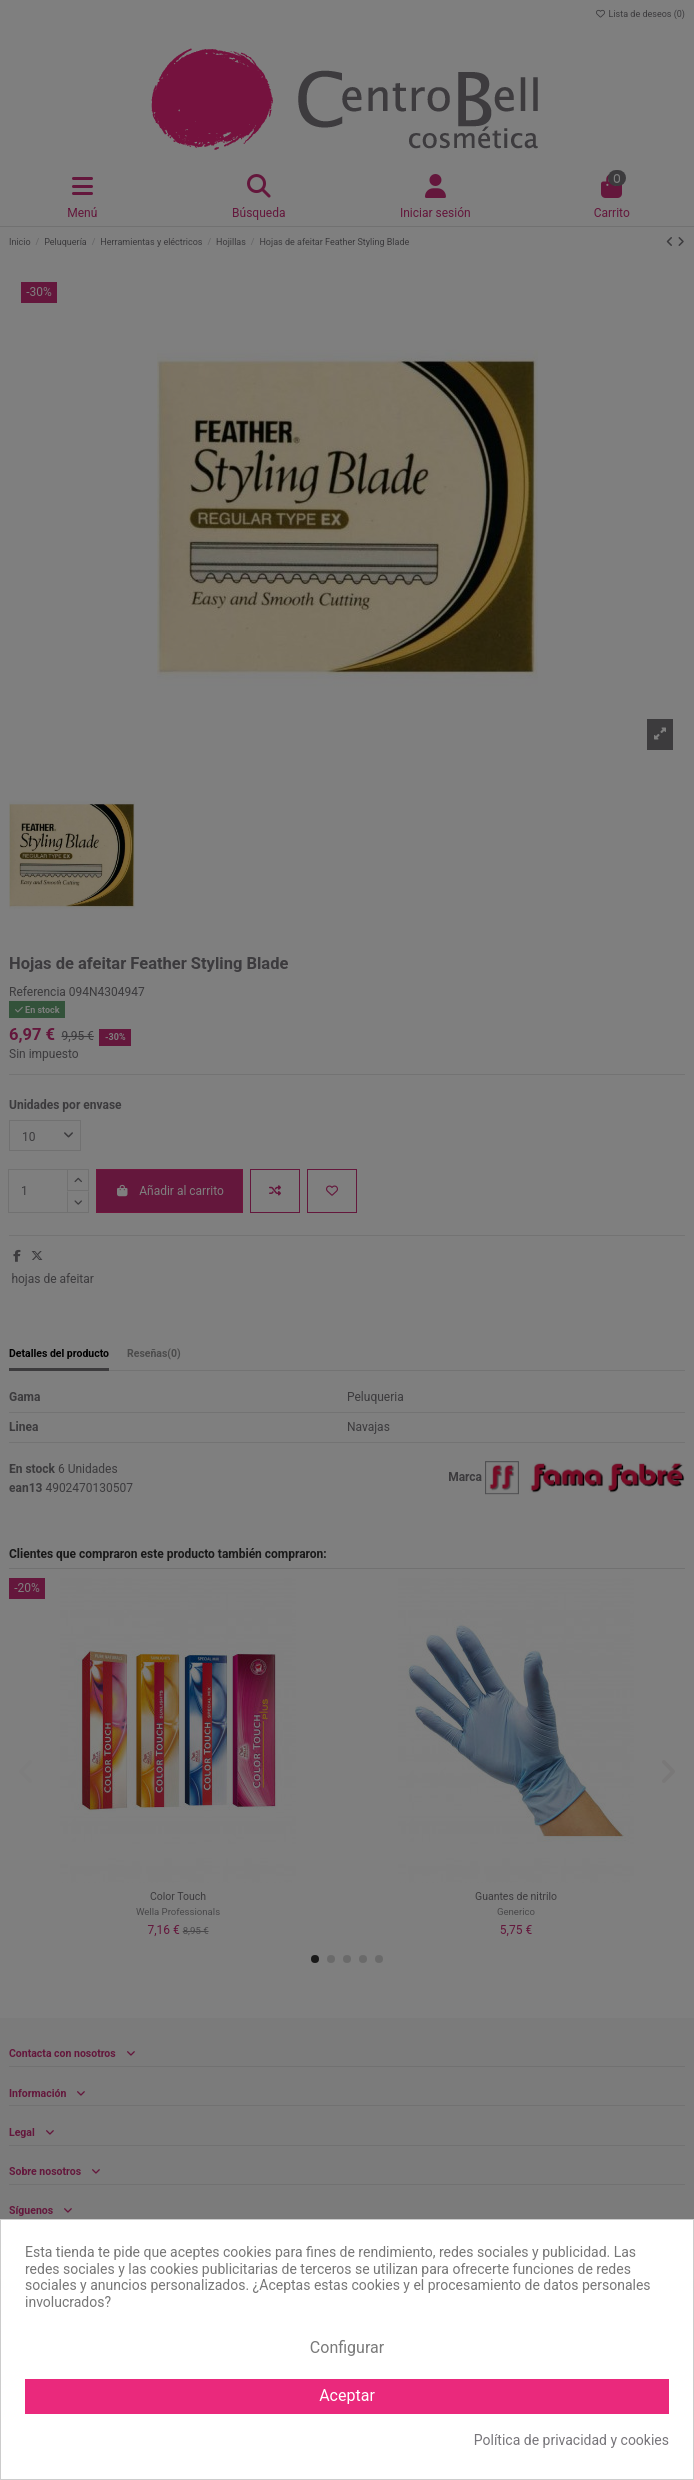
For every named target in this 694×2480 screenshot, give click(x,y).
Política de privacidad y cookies (571, 2440)
